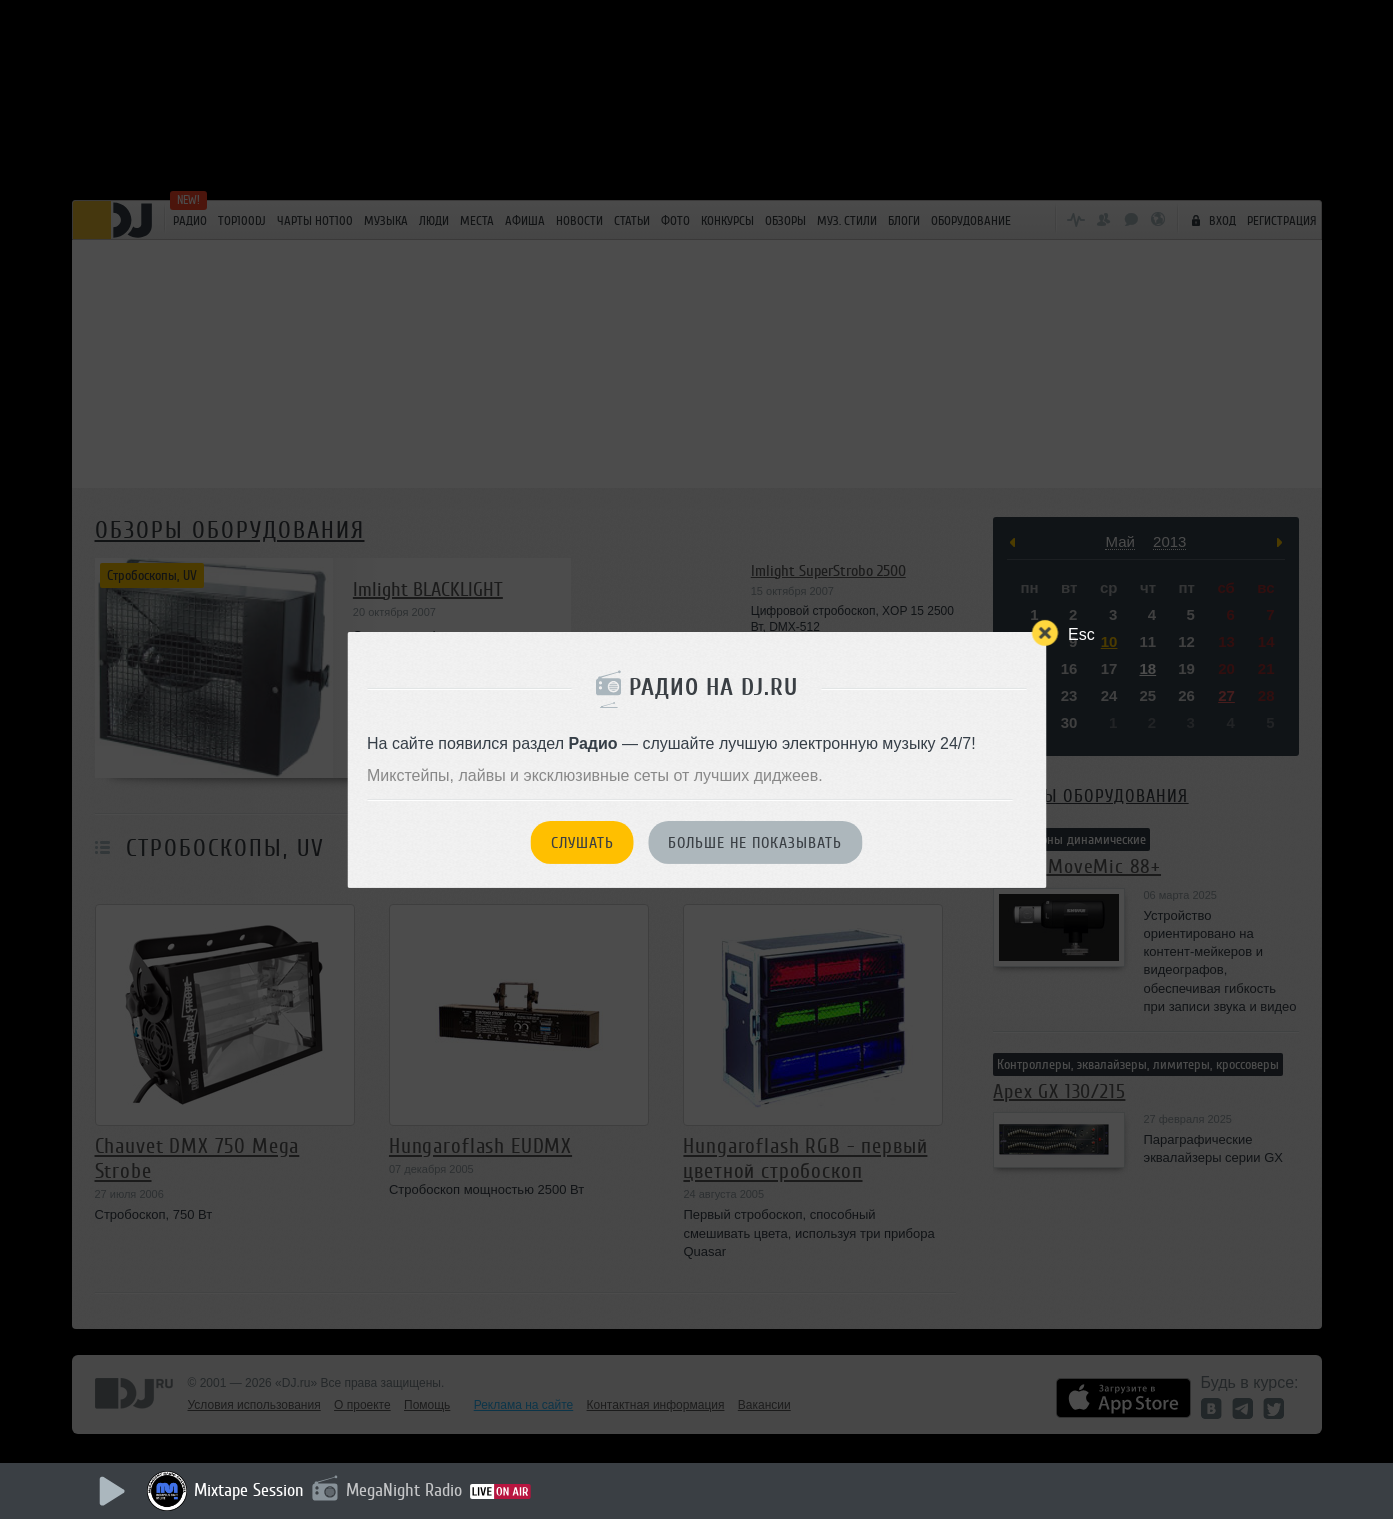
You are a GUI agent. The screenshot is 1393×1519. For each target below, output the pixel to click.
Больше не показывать (755, 843)
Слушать (582, 843)
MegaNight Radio (404, 1490)
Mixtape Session (249, 1490)
